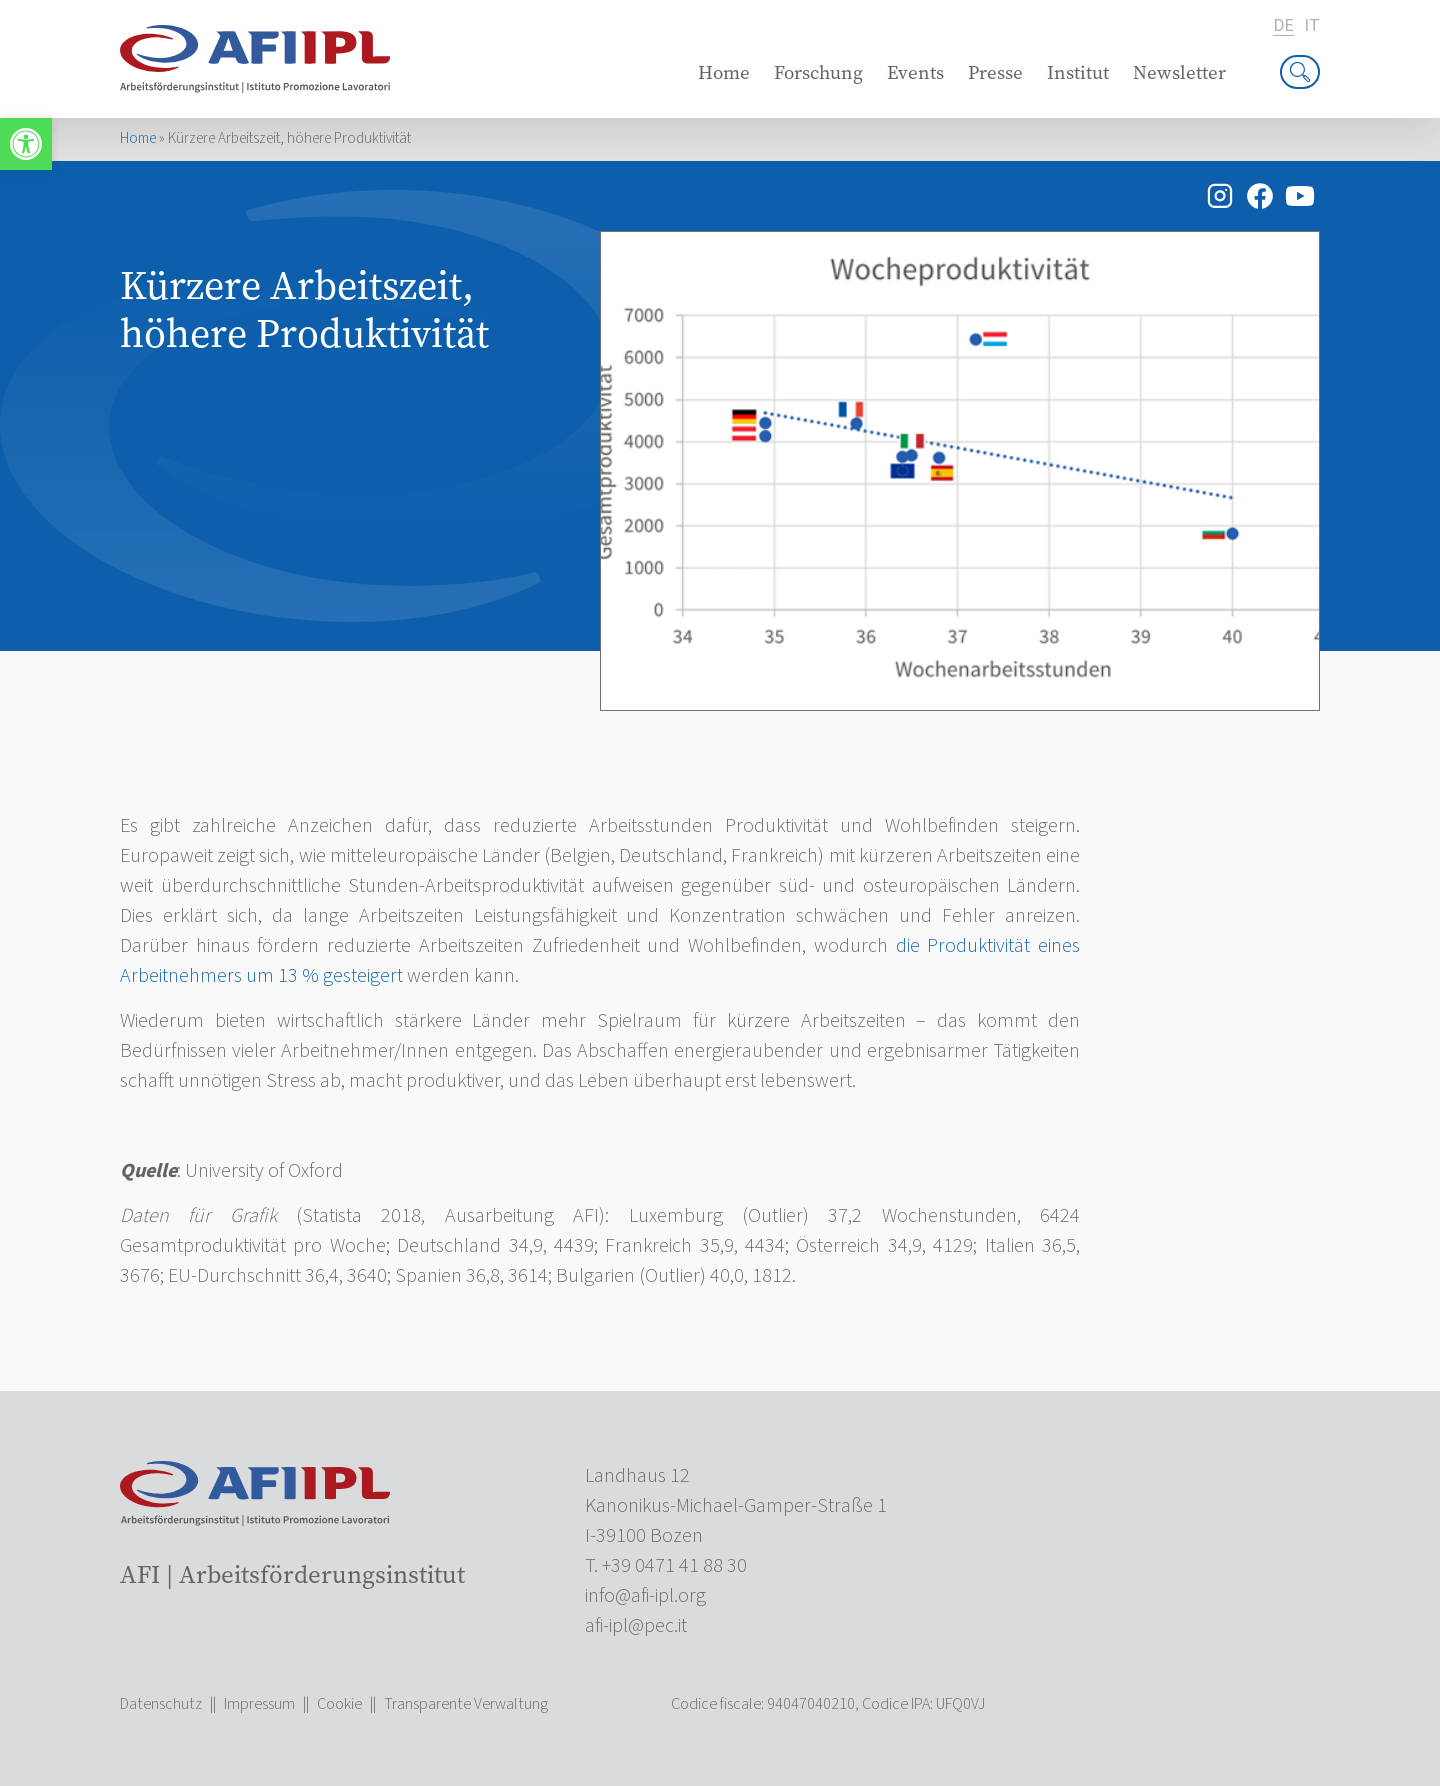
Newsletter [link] (1179, 72)
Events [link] (915, 72)
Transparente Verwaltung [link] (466, 1704)
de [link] (1283, 26)
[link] (26, 144)
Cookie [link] (339, 1704)
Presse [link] (995, 72)
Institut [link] (1078, 72)
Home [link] (724, 72)
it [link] (1312, 26)
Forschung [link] (818, 72)
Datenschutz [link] (161, 1704)
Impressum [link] (259, 1704)
